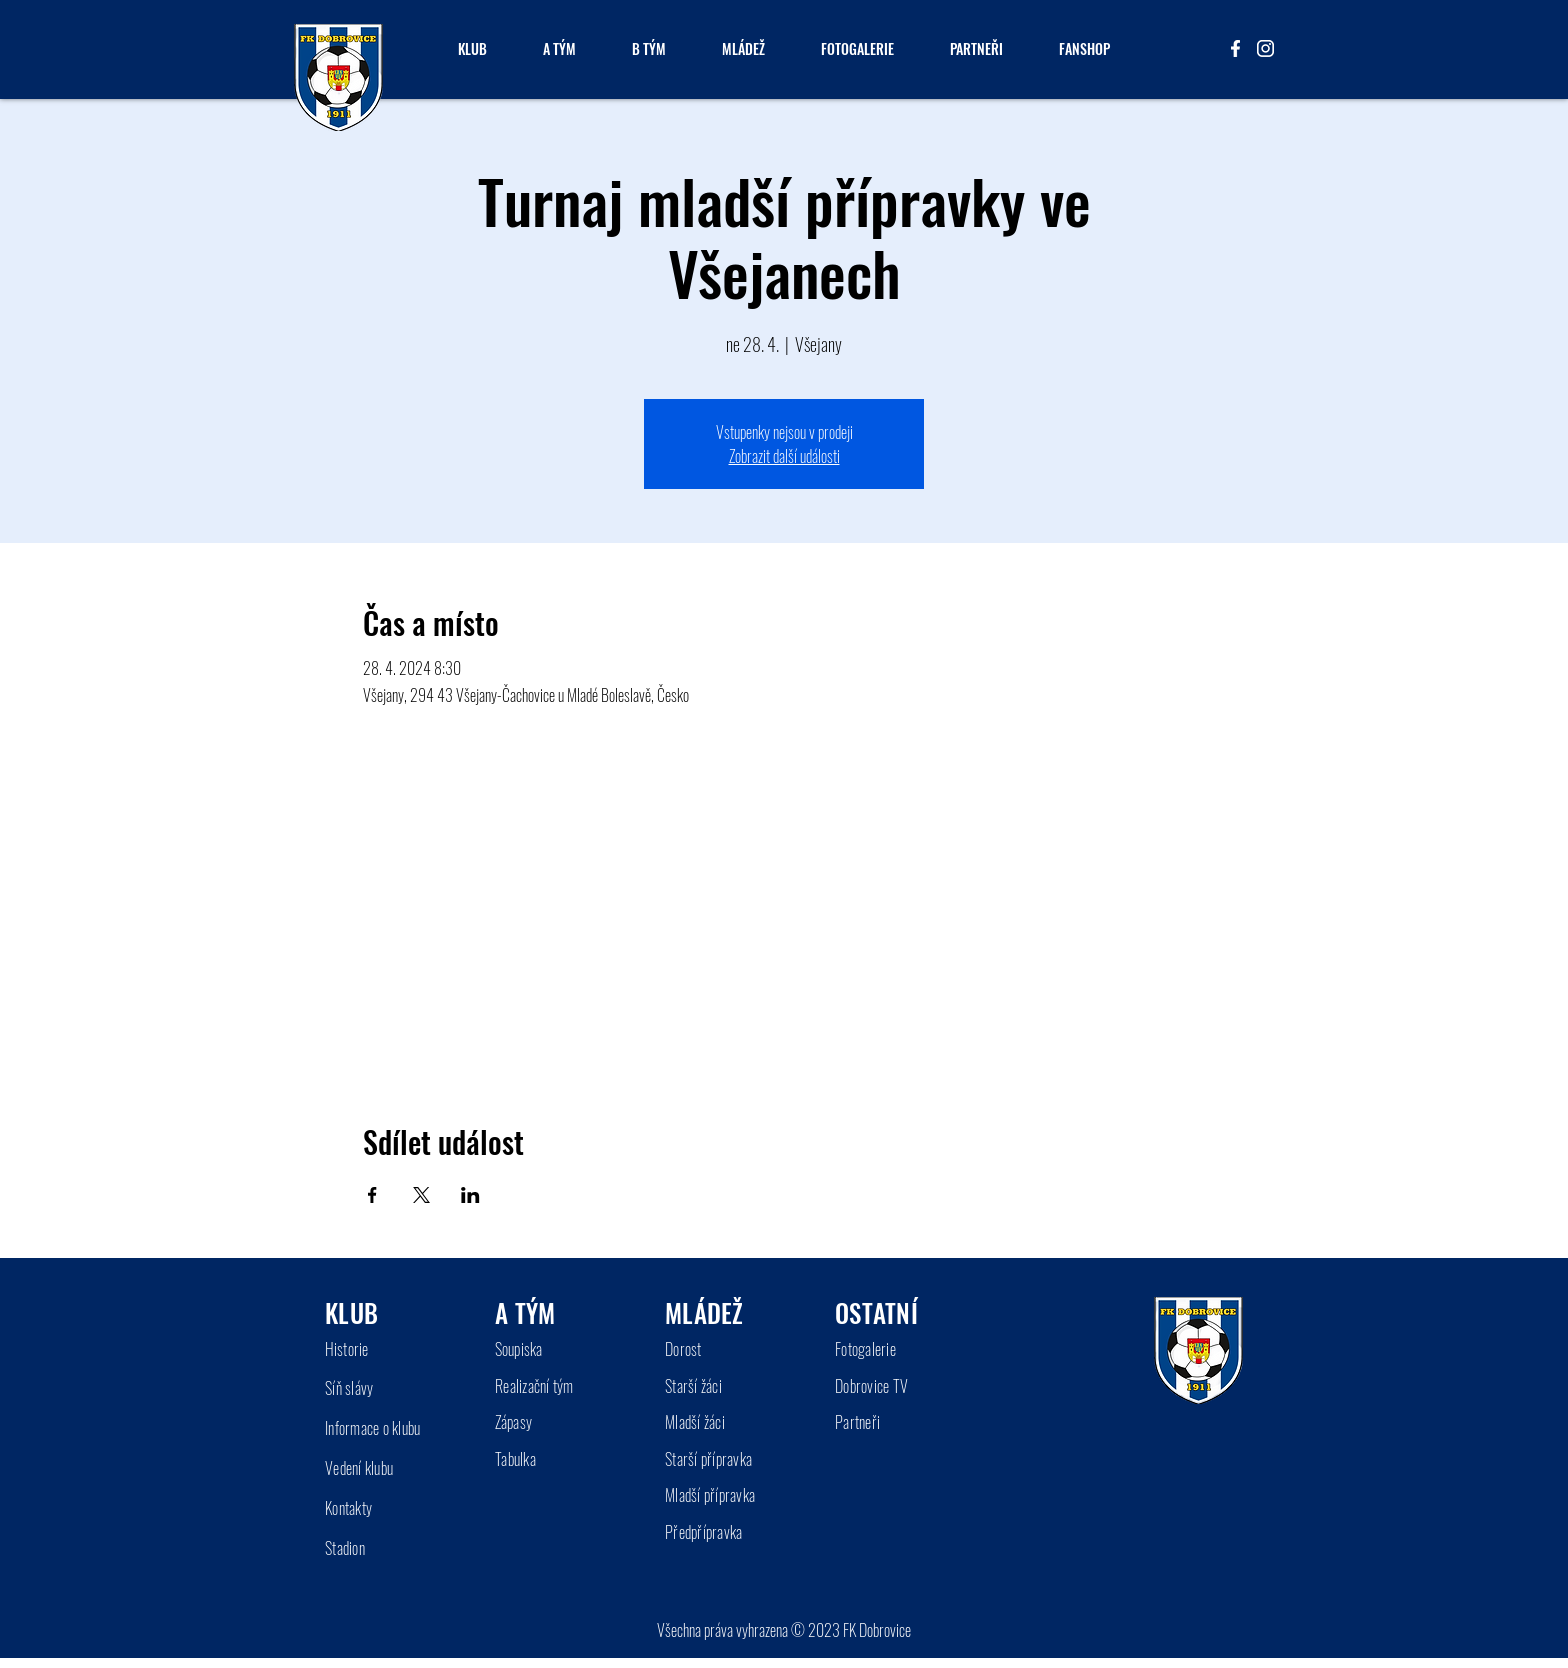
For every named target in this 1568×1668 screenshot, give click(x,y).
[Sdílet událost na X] (421, 1195)
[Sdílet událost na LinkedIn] (470, 1195)
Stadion (345, 1548)
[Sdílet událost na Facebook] (372, 1195)
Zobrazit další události (784, 456)
